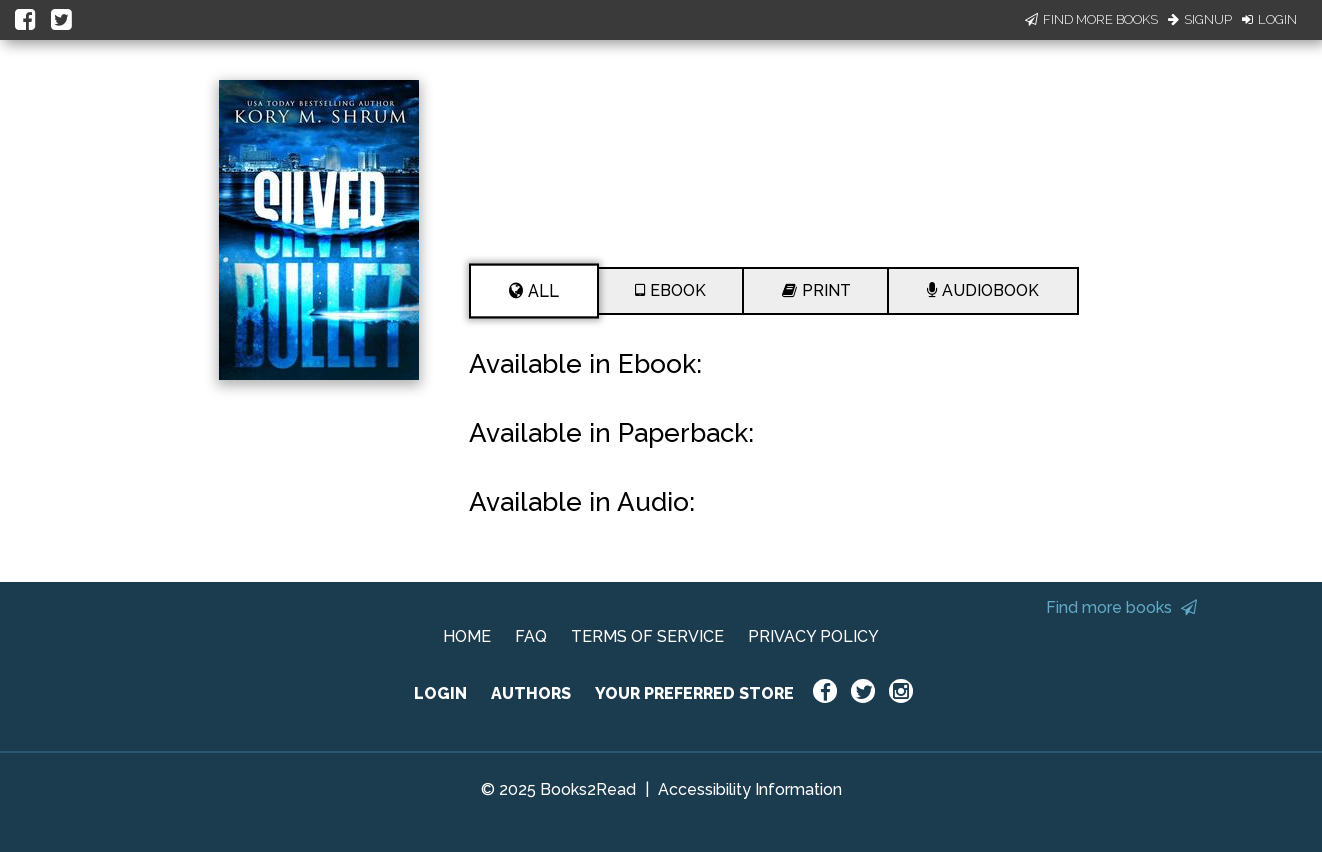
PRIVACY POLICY (813, 636)
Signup (1200, 19)
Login (1269, 19)
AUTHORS (531, 693)
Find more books (1121, 607)
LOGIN (440, 693)
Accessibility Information (750, 789)
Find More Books (1091, 19)
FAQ (531, 636)
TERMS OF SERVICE (647, 636)
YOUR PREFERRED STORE (694, 693)
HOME (467, 636)
